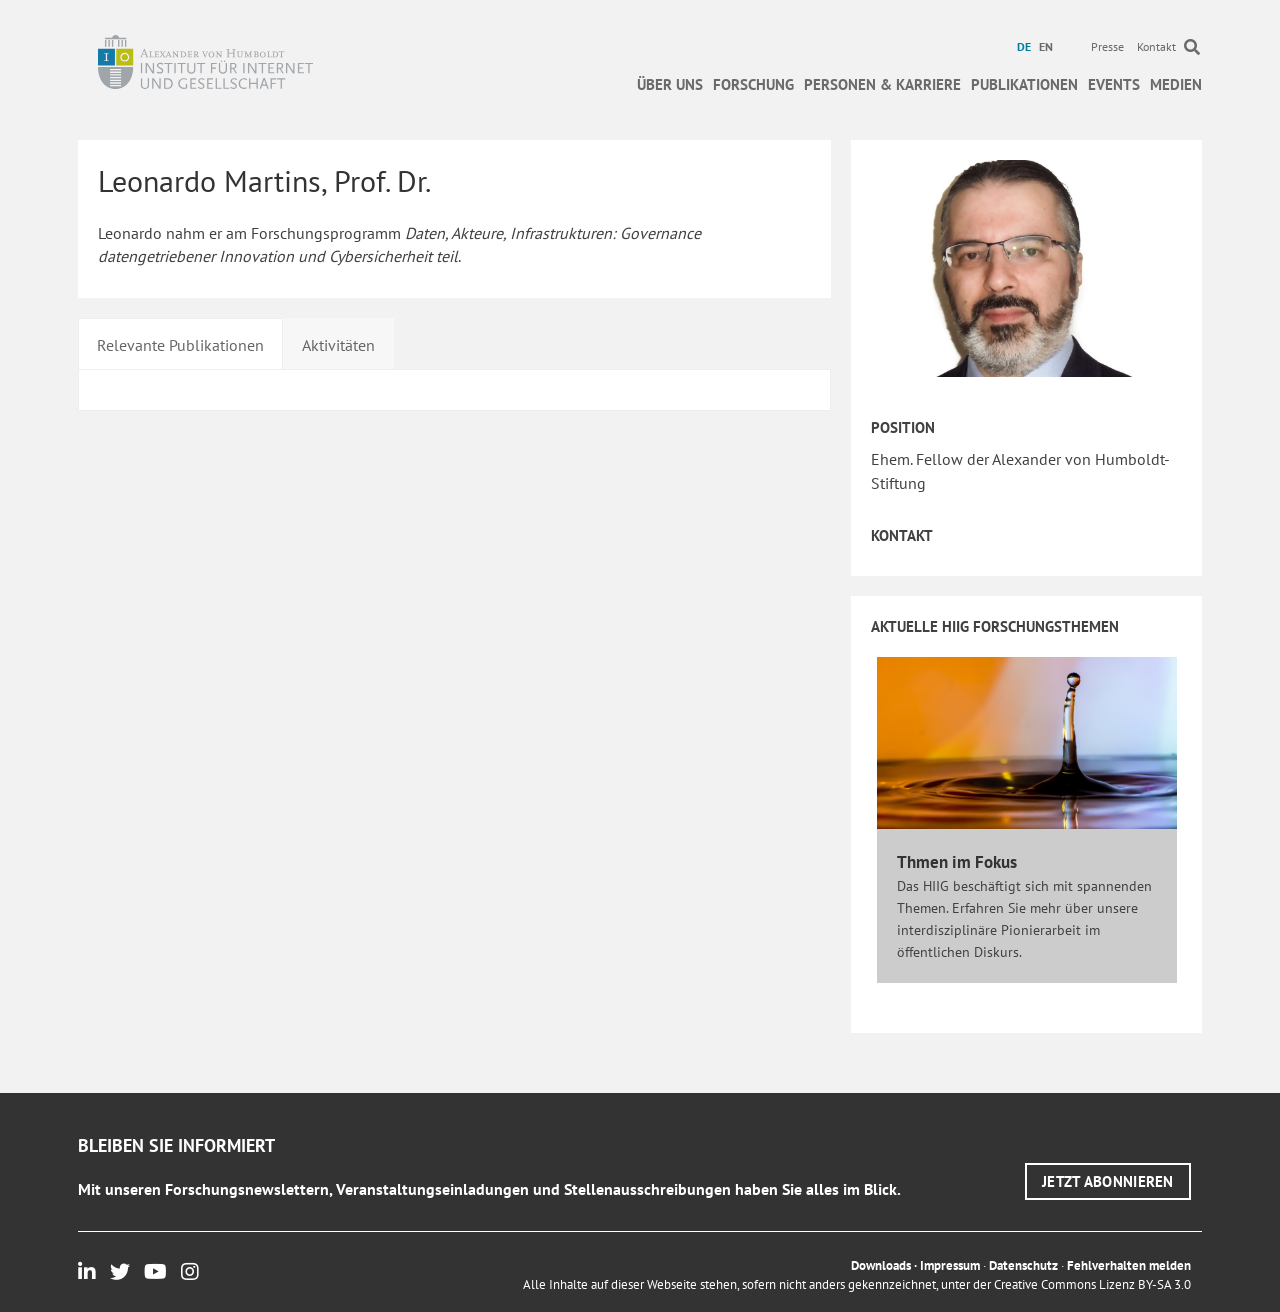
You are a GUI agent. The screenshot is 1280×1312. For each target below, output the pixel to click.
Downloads (881, 1265)
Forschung (753, 84)
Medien (1176, 84)
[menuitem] (1026, 47)
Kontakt (1156, 46)
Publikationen (1024, 84)
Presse (1107, 46)
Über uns (670, 84)
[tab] (180, 343)
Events (1114, 84)
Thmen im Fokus (957, 862)
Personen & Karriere (882, 84)
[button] (1108, 1181)
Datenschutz (1023, 1265)
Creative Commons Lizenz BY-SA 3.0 (1092, 1284)
